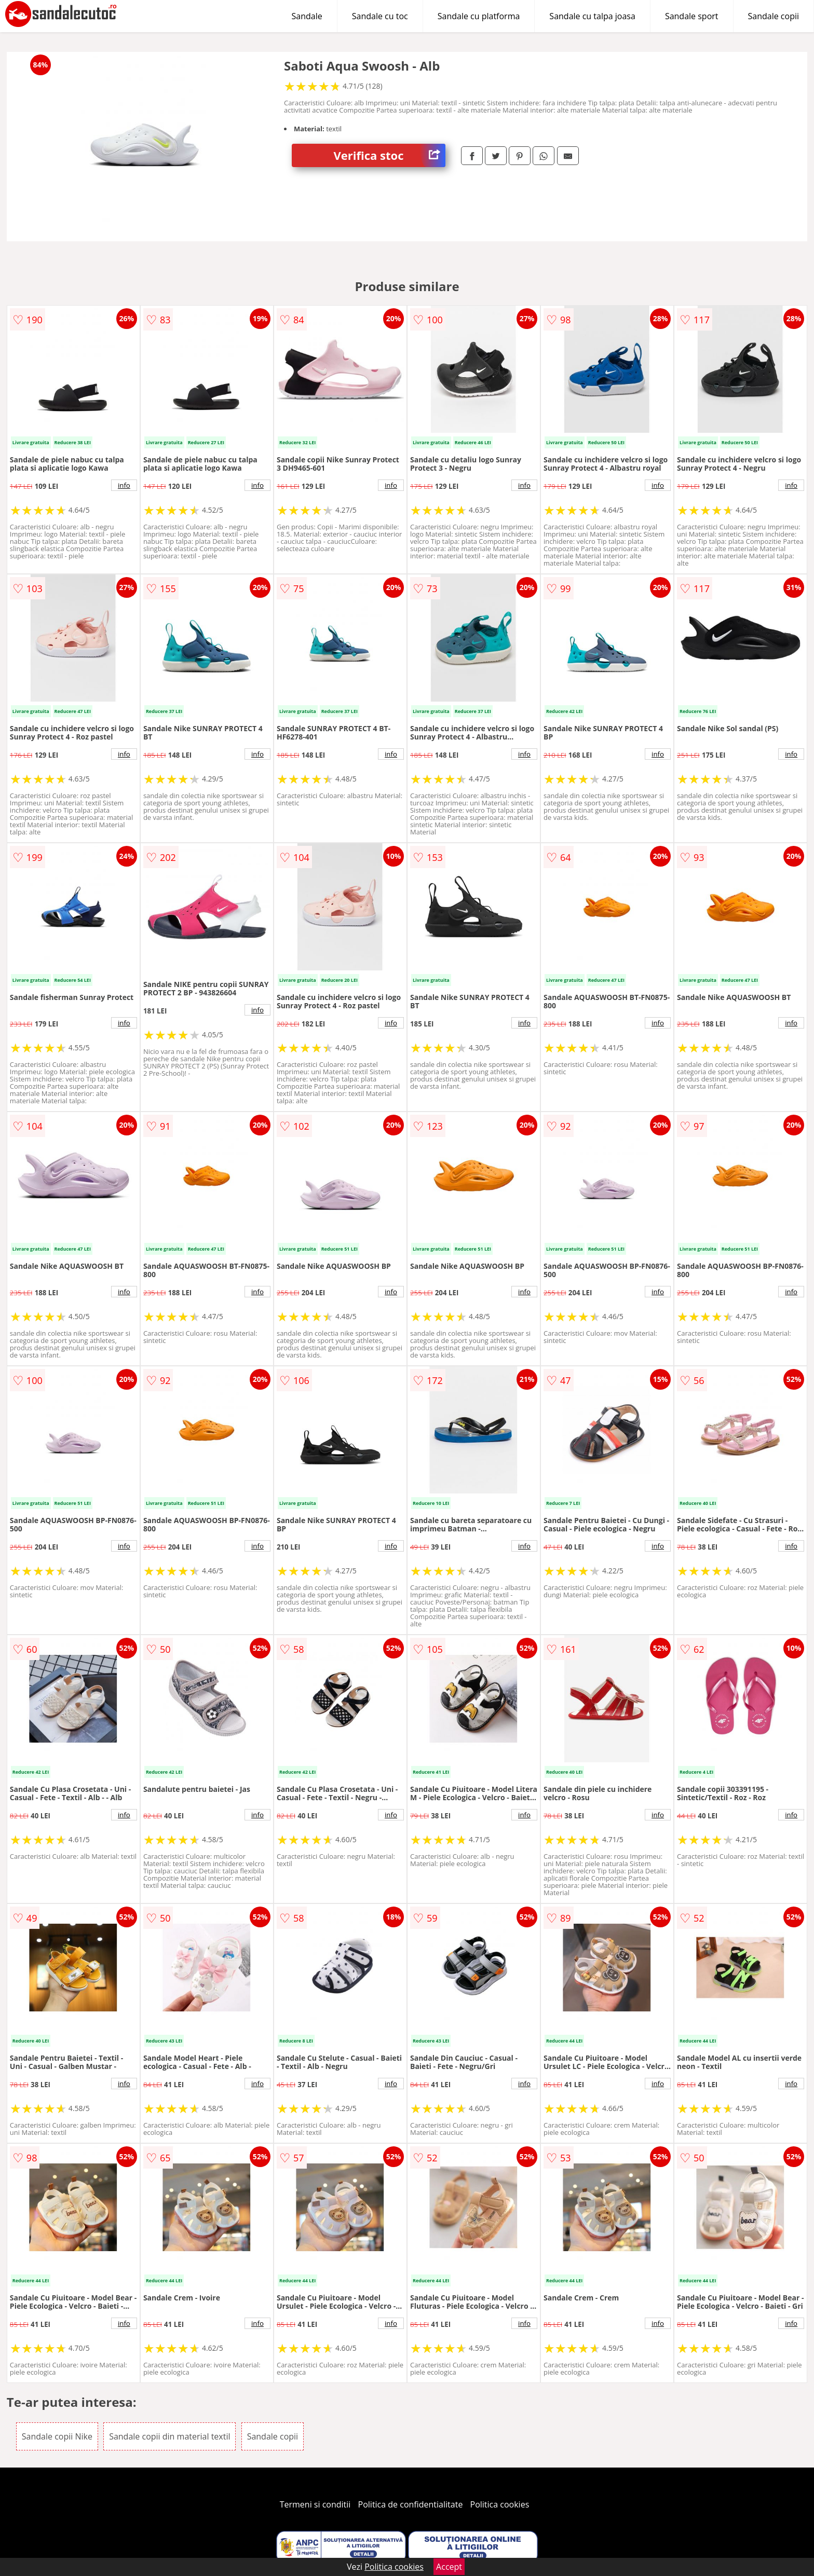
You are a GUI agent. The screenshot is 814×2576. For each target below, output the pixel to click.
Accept (449, 2566)
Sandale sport (691, 16)
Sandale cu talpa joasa (592, 16)
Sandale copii (773, 16)
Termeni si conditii (315, 2504)
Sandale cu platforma (479, 16)
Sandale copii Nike (57, 2436)
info (124, 485)
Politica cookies (500, 2504)
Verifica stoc (389, 155)
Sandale (307, 16)
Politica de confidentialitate (410, 2504)
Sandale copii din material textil (169, 2436)
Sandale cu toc (380, 16)
